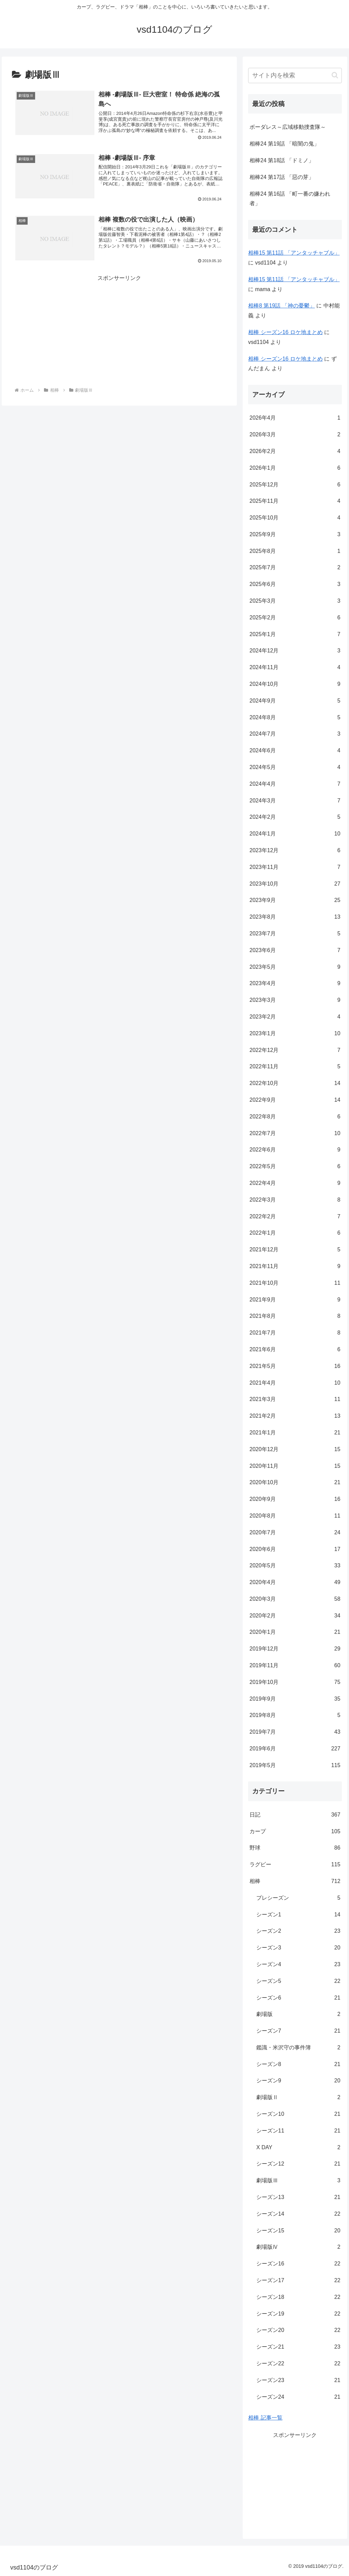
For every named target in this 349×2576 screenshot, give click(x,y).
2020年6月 (294, 1549)
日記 (294, 1815)
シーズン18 (298, 2297)
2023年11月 (294, 867)
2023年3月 (294, 1000)
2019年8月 (294, 1715)
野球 (294, 1848)
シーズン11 (298, 2131)
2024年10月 (294, 684)
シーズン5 (298, 1981)
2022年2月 (294, 1217)
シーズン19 (298, 2314)
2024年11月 (294, 668)
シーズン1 (298, 1915)
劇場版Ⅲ (298, 2181)
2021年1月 (294, 1433)
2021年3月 (294, 1399)
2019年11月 (294, 1666)
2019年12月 (294, 1649)
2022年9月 (294, 1100)
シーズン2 (298, 1931)
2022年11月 (294, 1067)
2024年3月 (294, 801)
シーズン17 (298, 2281)
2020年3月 (294, 1599)
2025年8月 (294, 551)
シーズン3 (298, 1948)
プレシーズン (298, 1898)
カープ (294, 1832)
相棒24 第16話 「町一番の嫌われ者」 (289, 199)
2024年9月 (294, 701)
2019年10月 (294, 1682)
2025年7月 (294, 568)
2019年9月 (294, 1699)
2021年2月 (294, 1416)
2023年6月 (294, 950)
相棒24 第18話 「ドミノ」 (281, 160)
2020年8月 (294, 1516)
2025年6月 (294, 584)
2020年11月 (294, 1466)
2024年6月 (294, 751)
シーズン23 (298, 2380)
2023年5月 (294, 967)
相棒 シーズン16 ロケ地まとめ (285, 332)
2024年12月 (294, 651)
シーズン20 (298, 2330)
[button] (335, 75)
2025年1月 (294, 634)
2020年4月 (294, 1582)
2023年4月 (294, 984)
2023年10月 (294, 884)
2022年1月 (294, 1233)
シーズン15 (298, 2231)
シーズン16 (298, 2264)
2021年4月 (294, 1383)
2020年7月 (294, 1533)
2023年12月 (294, 851)
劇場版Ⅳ (298, 2247)
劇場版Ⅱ (298, 2098)
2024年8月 (294, 718)
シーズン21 (298, 2347)
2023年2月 (294, 1017)
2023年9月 (294, 900)
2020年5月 (294, 1566)
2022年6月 (294, 1150)
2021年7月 (294, 1333)
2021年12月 (294, 1250)
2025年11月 (294, 501)
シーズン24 (298, 2397)
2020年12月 (294, 1450)
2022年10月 (294, 1083)
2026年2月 (294, 451)
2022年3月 (294, 1200)
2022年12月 (294, 1050)
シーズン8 (298, 2064)
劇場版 (298, 2014)
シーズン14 (298, 2214)
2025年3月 (294, 601)
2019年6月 (294, 1749)
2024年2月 (294, 817)
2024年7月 (294, 734)
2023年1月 (294, 1034)
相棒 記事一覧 (265, 2418)
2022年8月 (294, 1117)
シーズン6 (298, 1998)
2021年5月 (294, 1366)
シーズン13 (298, 2197)
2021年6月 (294, 1350)
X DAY (298, 2148)
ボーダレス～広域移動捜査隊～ (287, 127)
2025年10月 (294, 518)
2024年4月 (294, 784)
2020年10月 (294, 1483)
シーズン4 (298, 1965)
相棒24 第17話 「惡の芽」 (281, 177)
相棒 (294, 1881)
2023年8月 (294, 917)
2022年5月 (294, 1167)
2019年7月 (294, 1732)
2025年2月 (294, 618)
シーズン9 (298, 2081)
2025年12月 (294, 485)
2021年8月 (294, 1316)
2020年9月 (294, 1499)
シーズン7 (298, 2031)
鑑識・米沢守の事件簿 (298, 2048)
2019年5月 (294, 1766)
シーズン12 (298, 2164)
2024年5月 (294, 767)
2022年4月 (294, 1183)
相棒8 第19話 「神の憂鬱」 (281, 305)
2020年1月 (294, 1632)
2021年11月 (294, 1266)
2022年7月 (294, 1134)
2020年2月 (294, 1616)
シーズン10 (298, 2114)
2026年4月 (294, 418)
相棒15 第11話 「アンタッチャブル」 (293, 253)
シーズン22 (298, 2364)
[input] (295, 75)
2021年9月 (294, 1300)
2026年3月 (294, 435)
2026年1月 (294, 468)
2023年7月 (294, 934)
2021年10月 (294, 1283)
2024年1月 (294, 834)
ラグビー (294, 1865)
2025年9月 (294, 535)
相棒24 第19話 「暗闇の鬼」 (284, 144)
